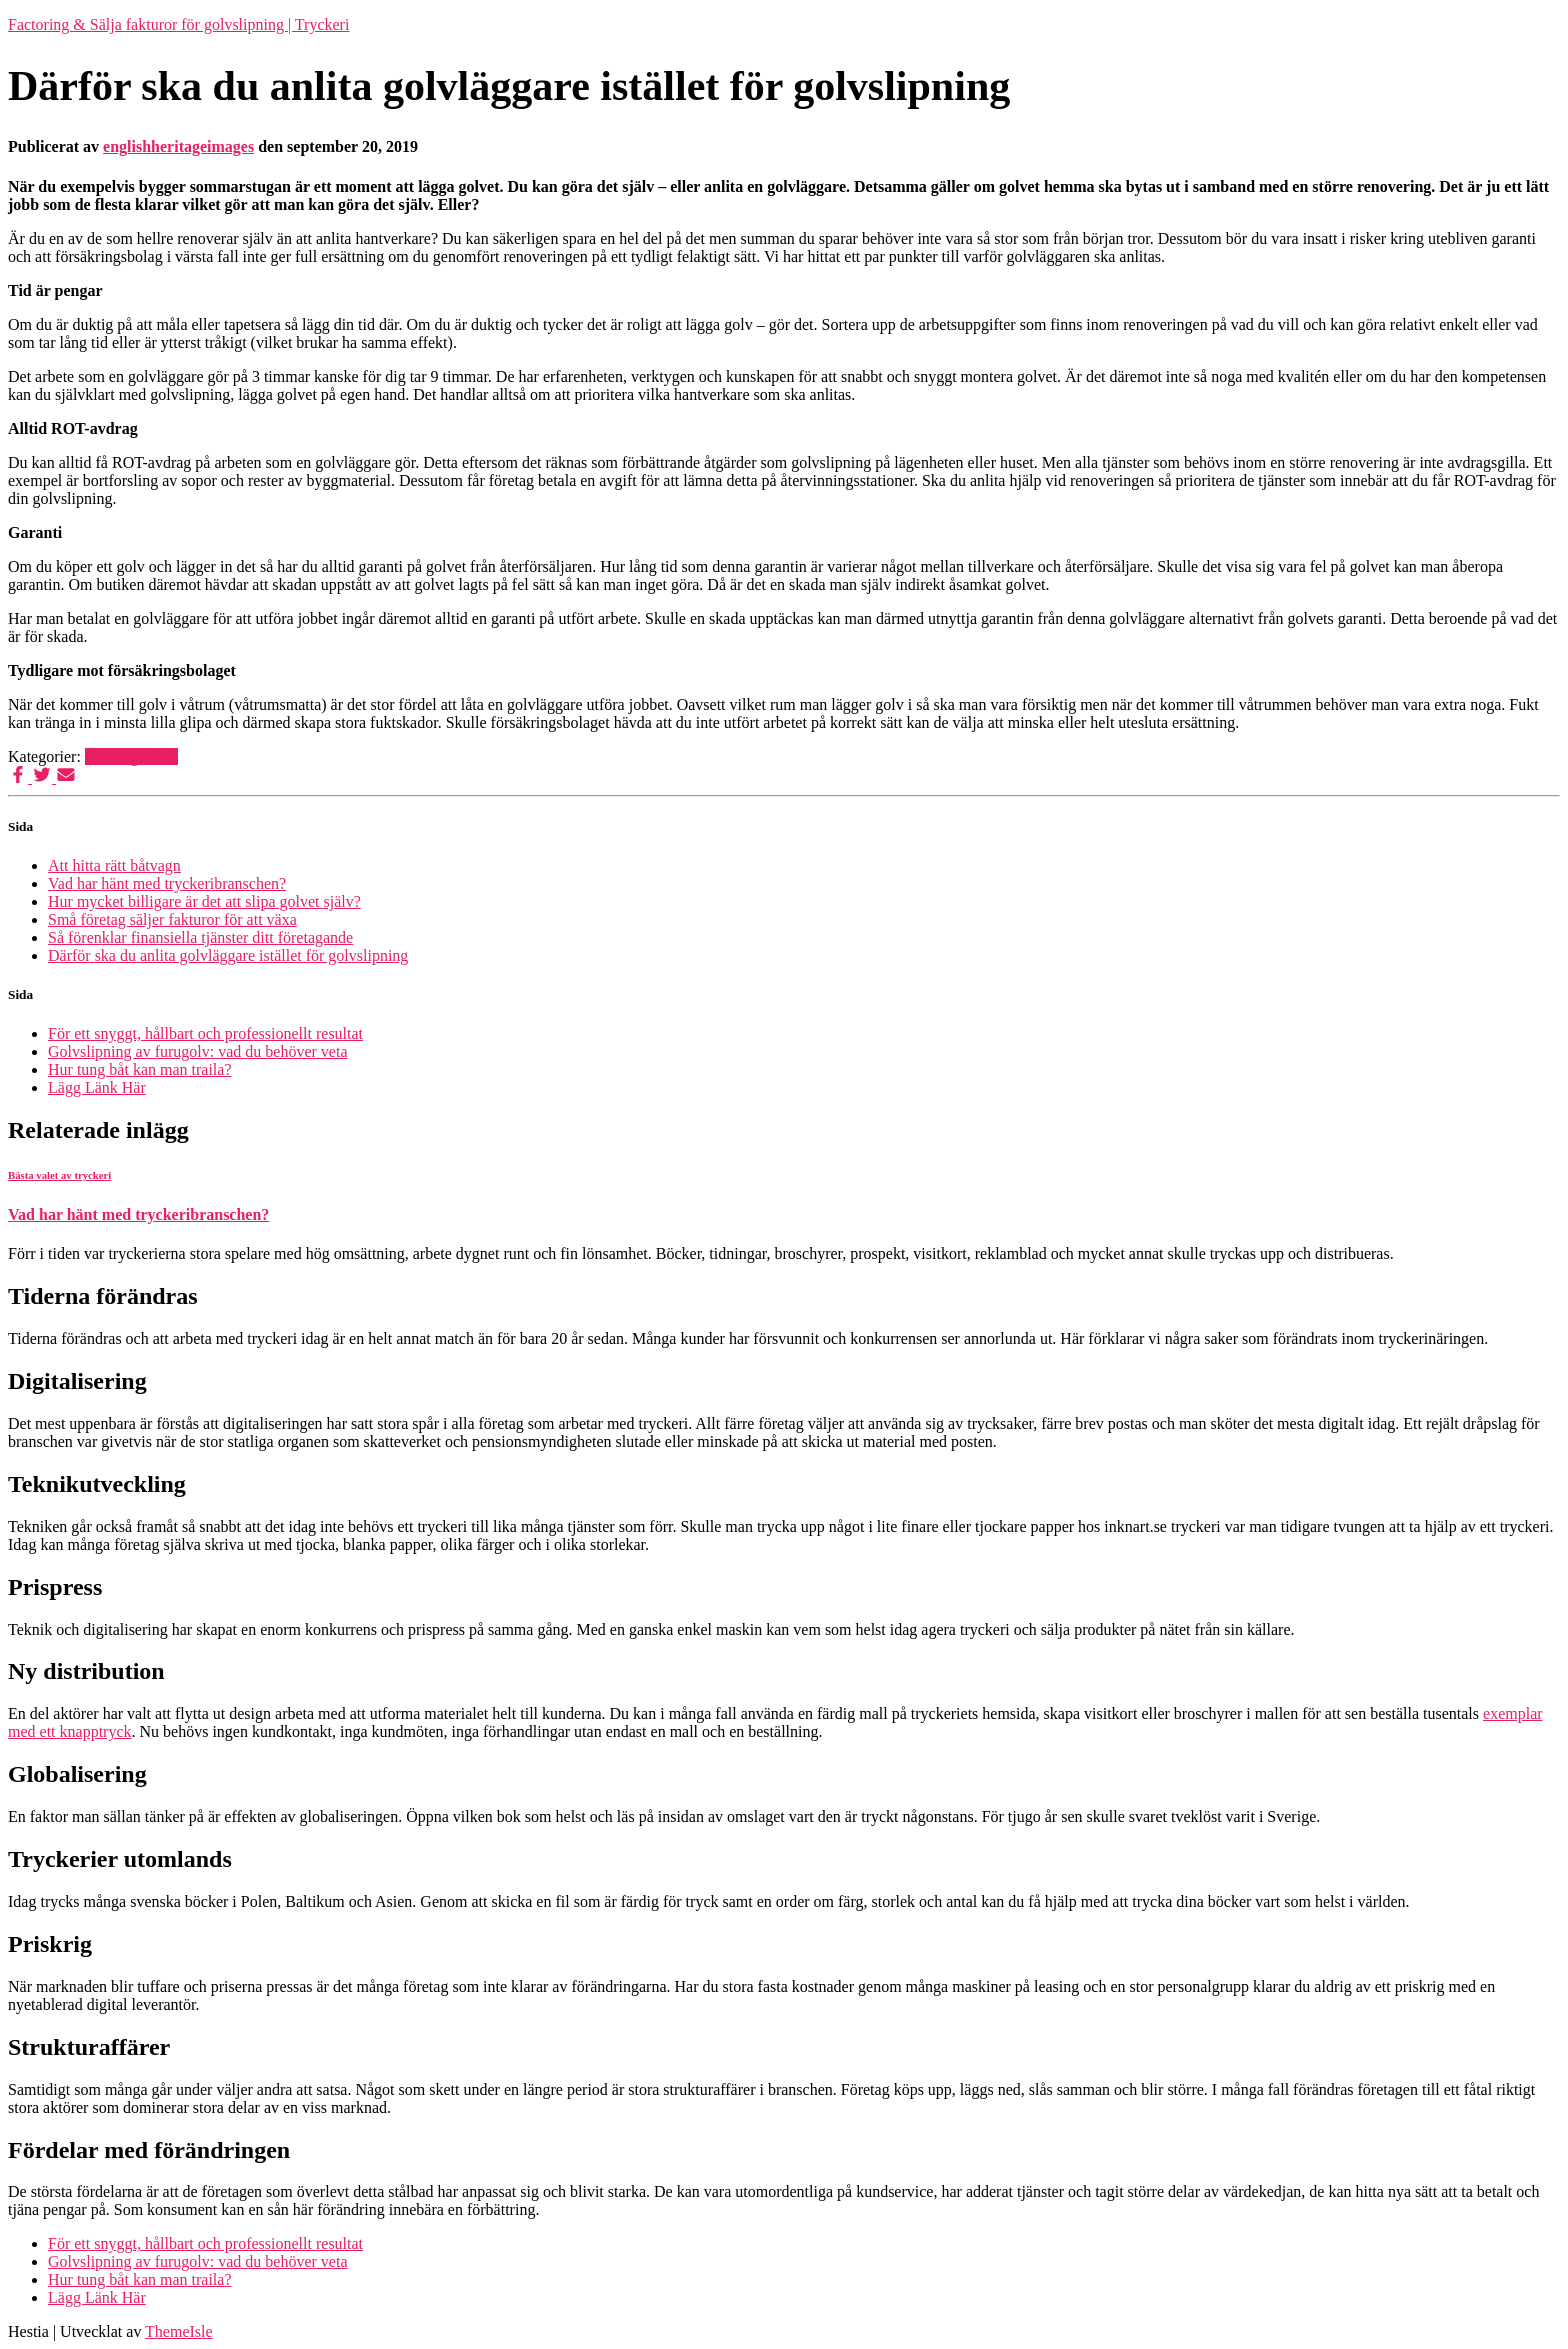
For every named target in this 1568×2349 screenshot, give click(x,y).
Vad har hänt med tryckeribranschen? (167, 883)
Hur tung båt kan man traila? (140, 1069)
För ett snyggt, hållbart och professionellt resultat (205, 1033)
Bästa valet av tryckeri (59, 1175)
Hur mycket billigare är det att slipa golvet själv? (204, 901)
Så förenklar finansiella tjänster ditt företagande (200, 937)
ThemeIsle (179, 2331)
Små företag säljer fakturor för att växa (172, 919)
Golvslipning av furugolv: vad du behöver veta (198, 1051)
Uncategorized (131, 756)
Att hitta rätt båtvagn (114, 865)
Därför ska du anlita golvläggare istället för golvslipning (228, 955)
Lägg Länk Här (97, 1087)
